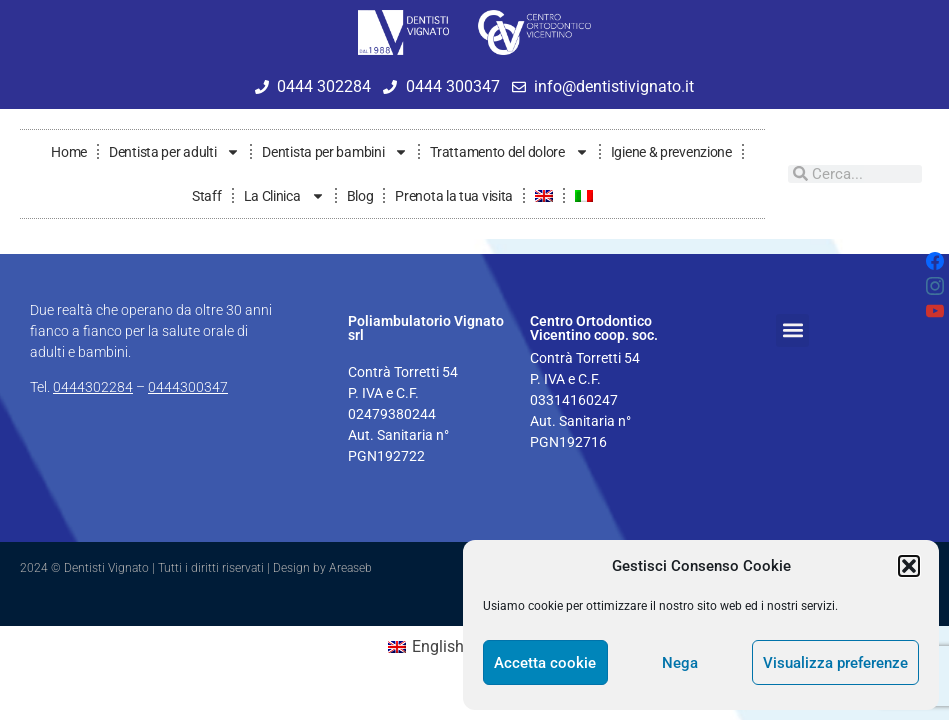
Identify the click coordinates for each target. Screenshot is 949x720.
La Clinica (284, 196)
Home (69, 152)
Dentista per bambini (335, 152)
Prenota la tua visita (454, 196)
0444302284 (93, 387)
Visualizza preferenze (835, 663)
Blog (360, 196)
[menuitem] (544, 196)
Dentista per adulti (174, 152)
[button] (909, 566)
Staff (207, 196)
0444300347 (188, 387)
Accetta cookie (545, 663)
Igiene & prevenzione (671, 152)
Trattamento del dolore (509, 152)
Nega (680, 663)
